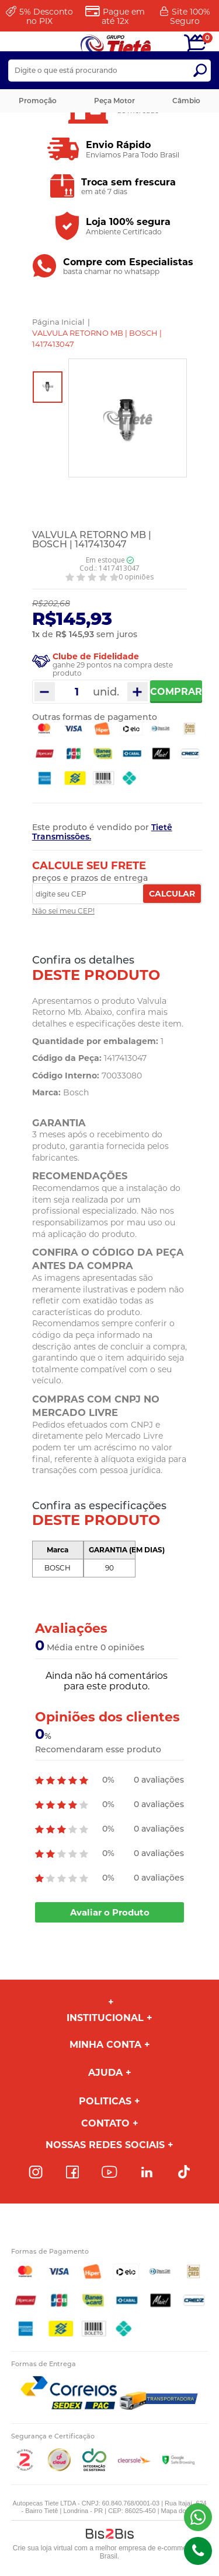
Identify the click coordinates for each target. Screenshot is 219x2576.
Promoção (38, 100)
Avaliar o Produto (110, 1912)
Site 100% (190, 16)
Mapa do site (179, 2510)
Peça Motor (114, 100)
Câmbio (186, 100)
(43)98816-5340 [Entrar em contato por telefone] (198, 2551)
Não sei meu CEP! (63, 910)
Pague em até (123, 16)
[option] (47, 387)
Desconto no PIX (46, 16)
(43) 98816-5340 (198, 2517)
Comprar (176, 691)
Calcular (172, 893)
